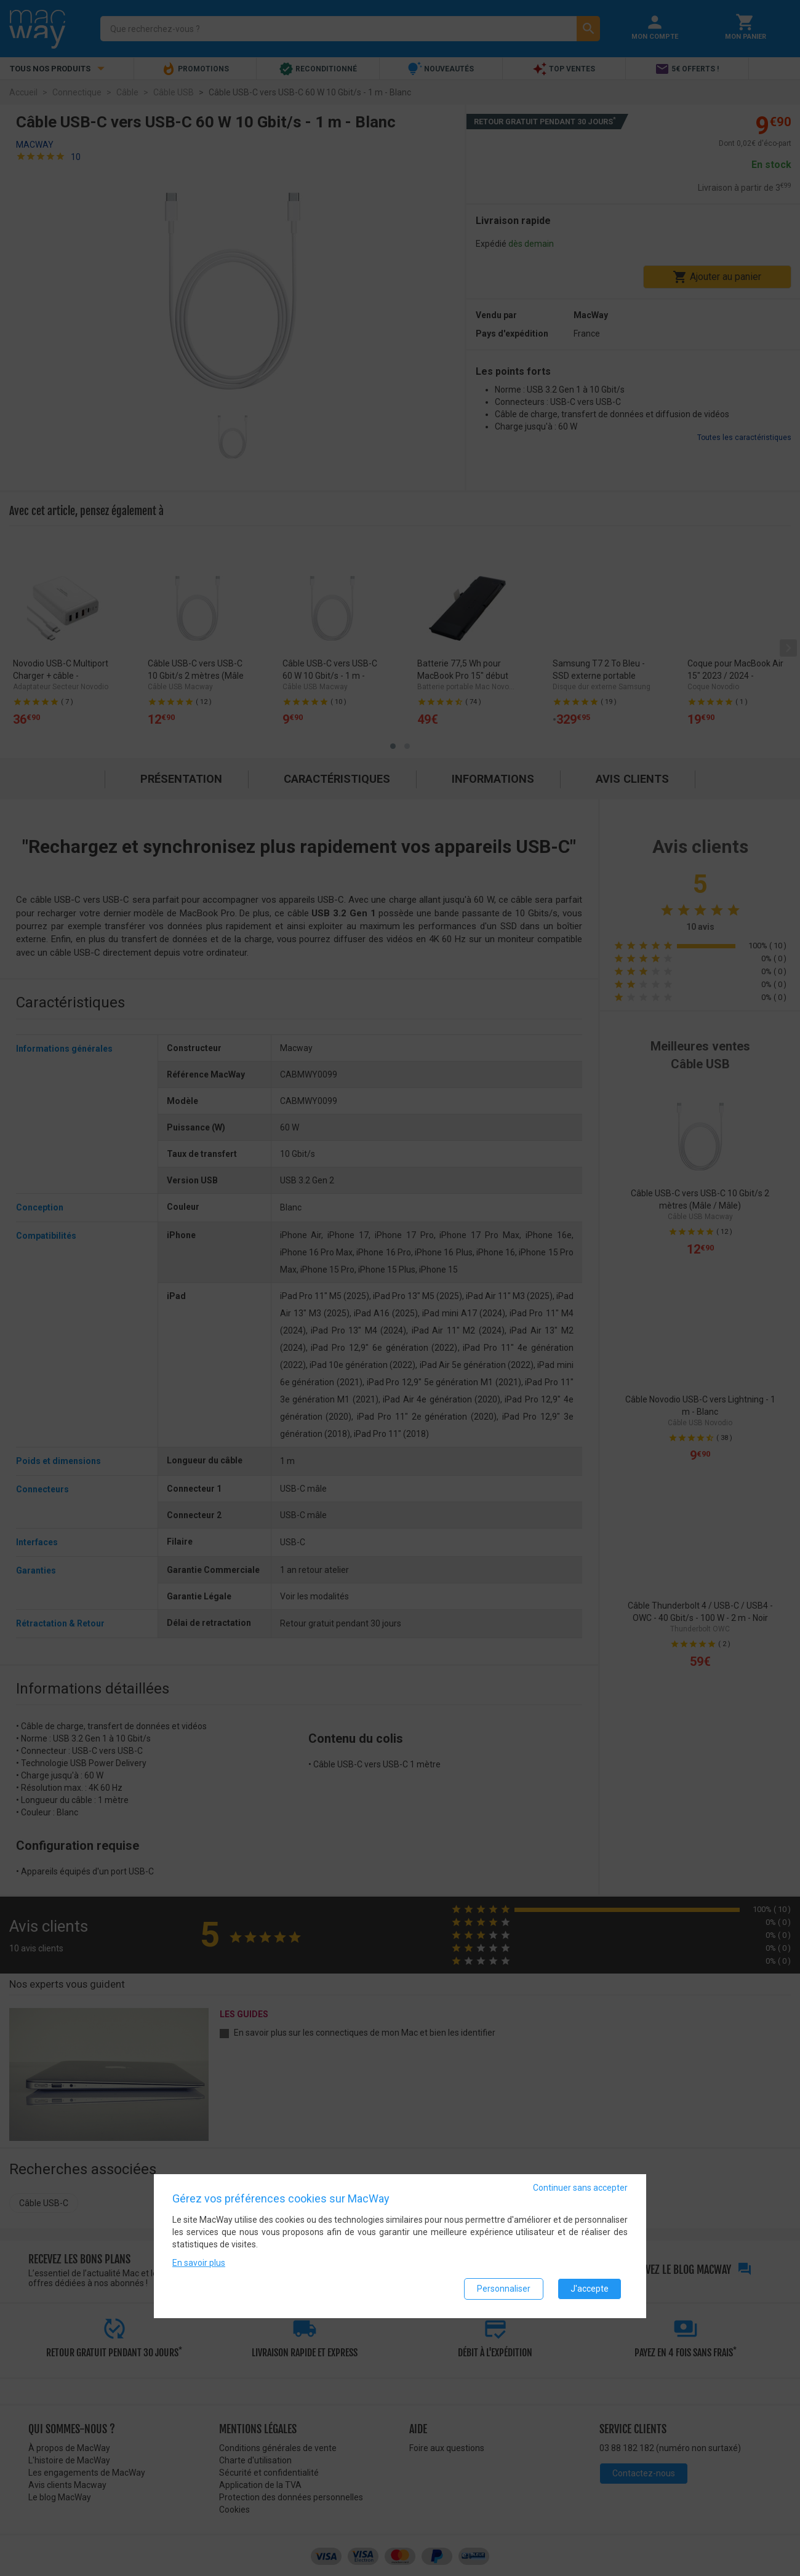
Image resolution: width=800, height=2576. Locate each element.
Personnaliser (503, 2289)
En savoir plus (198, 2263)
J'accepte (589, 2289)
